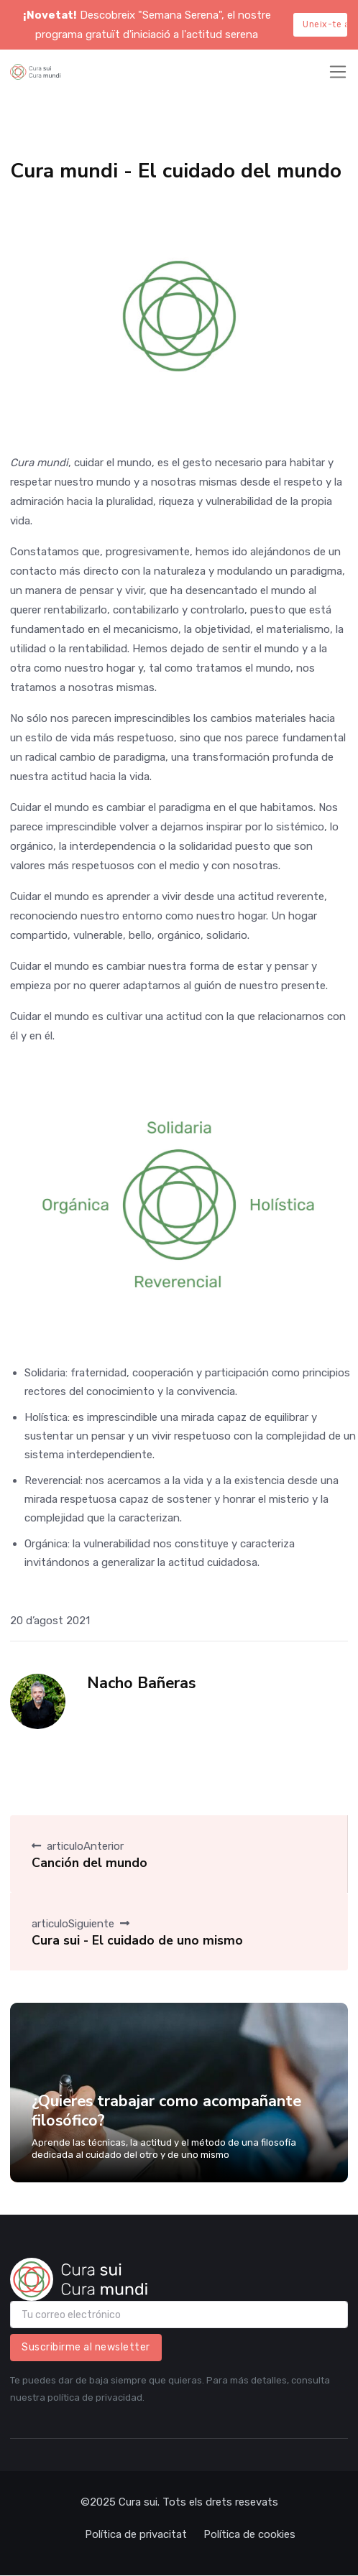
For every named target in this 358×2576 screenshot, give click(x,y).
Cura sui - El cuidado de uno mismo (137, 1940)
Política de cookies (249, 2534)
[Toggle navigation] (338, 72)
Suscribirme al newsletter (86, 2347)
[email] (179, 2314)
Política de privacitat (136, 2534)
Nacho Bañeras (141, 1683)
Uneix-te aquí (325, 24)
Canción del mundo (89, 1862)
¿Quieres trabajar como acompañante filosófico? (166, 2110)
